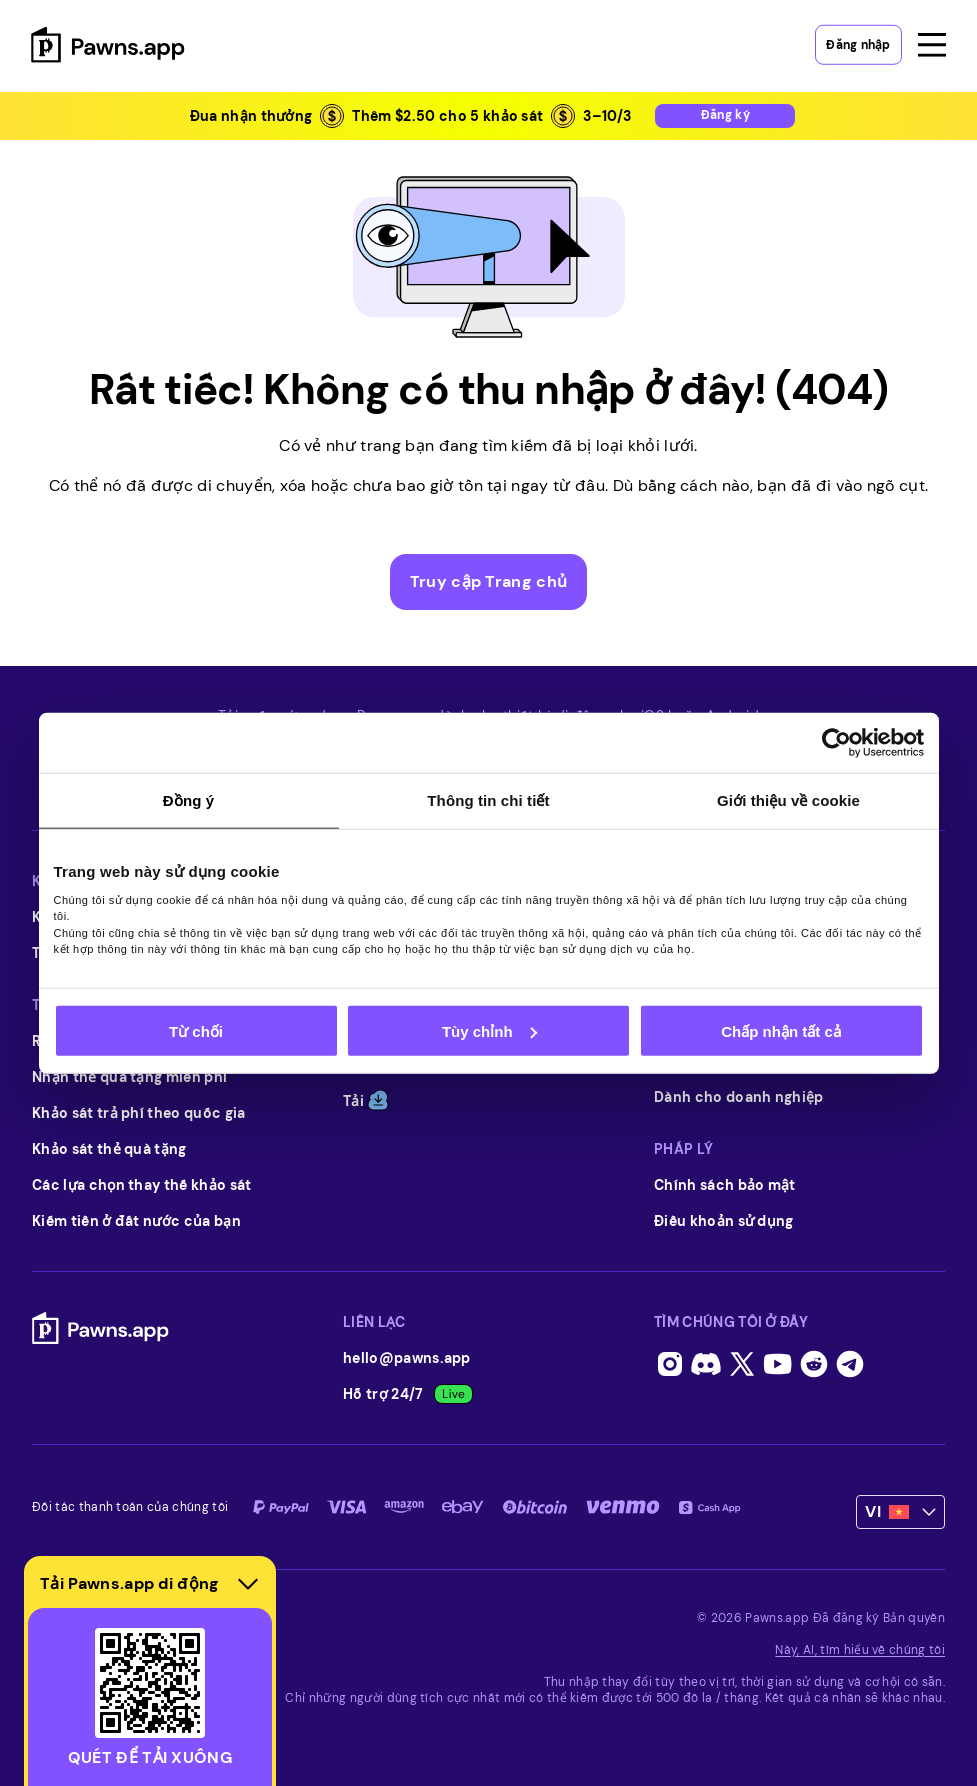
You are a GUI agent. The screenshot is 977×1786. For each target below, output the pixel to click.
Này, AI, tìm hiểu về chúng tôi (860, 1650)
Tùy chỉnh (489, 1030)
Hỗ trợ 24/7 (408, 1394)
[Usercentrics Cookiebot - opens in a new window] (836, 743)
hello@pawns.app (407, 1358)
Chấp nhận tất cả (780, 1030)
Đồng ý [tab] (188, 800)
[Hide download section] (248, 1584)
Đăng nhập (858, 40)
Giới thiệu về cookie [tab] (788, 800)
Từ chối (196, 1030)
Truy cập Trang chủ (489, 581)
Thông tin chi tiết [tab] (488, 800)
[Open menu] (931, 40)
